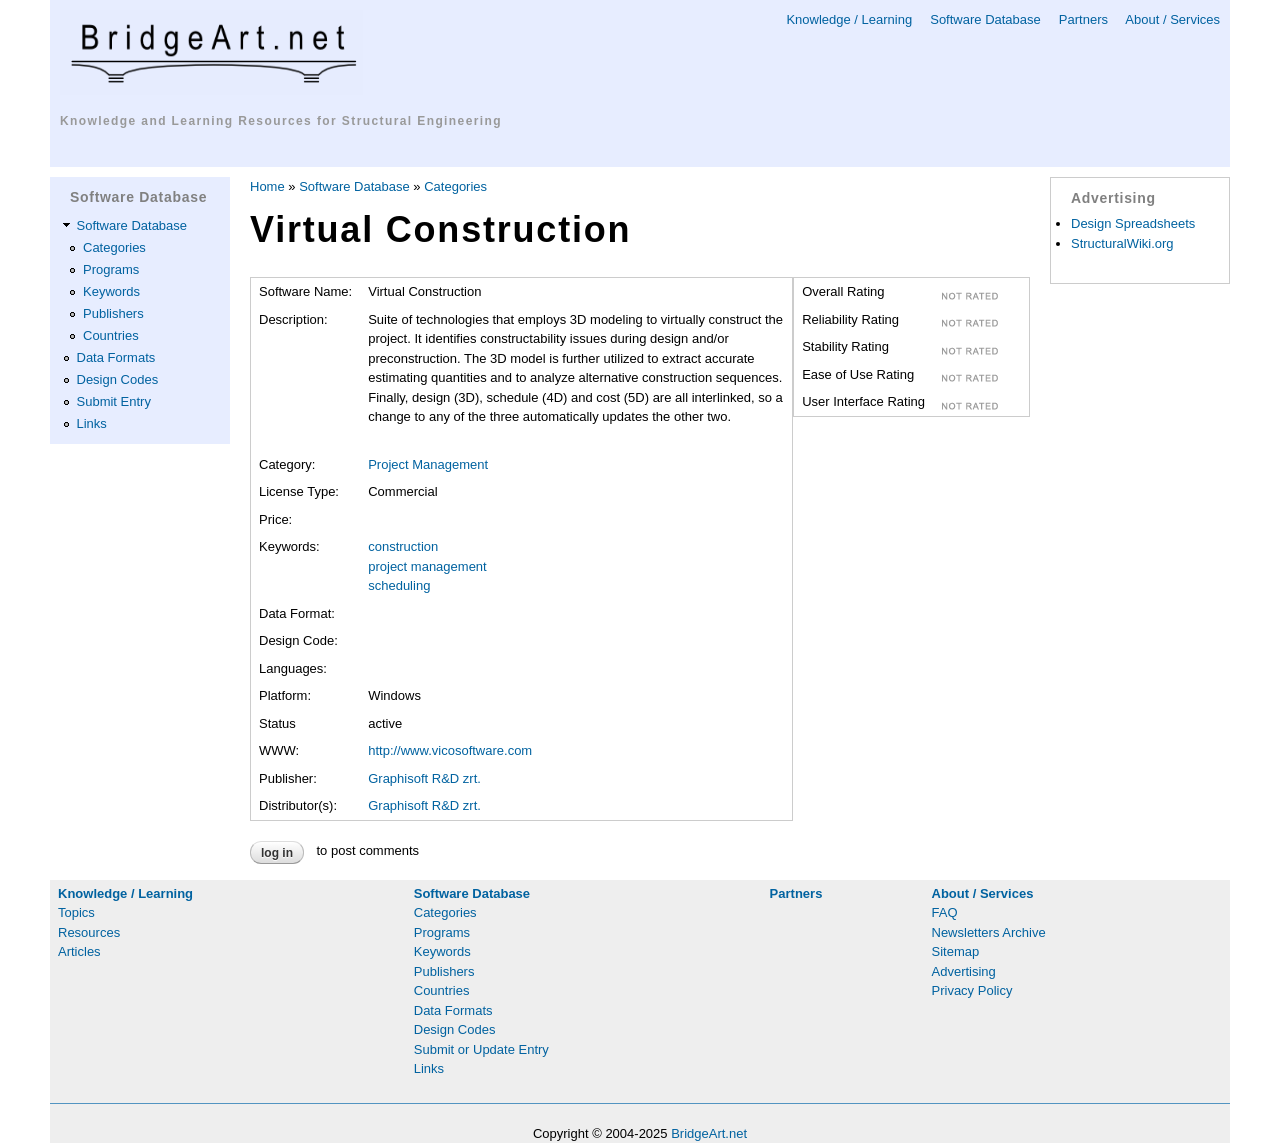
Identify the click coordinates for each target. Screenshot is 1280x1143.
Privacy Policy (972, 990)
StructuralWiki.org (1122, 243)
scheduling (399, 585)
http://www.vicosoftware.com (450, 750)
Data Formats (116, 357)
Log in (277, 853)
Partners (1083, 19)
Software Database (985, 19)
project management (427, 566)
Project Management (428, 464)
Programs (111, 269)
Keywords (111, 291)
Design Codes (118, 379)
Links (92, 423)
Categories (114, 247)
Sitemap (956, 951)
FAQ (945, 912)
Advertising (964, 971)
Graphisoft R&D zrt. (424, 778)
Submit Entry (114, 401)
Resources (89, 932)
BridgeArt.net (709, 1133)
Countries (111, 335)
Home (267, 186)
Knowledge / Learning (849, 19)
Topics (76, 912)
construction (403, 546)
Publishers (113, 313)
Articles (79, 951)
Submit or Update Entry (481, 1049)
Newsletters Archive (989, 932)
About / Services (1172, 19)
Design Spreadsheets (1133, 223)
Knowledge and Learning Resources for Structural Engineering (281, 121)
